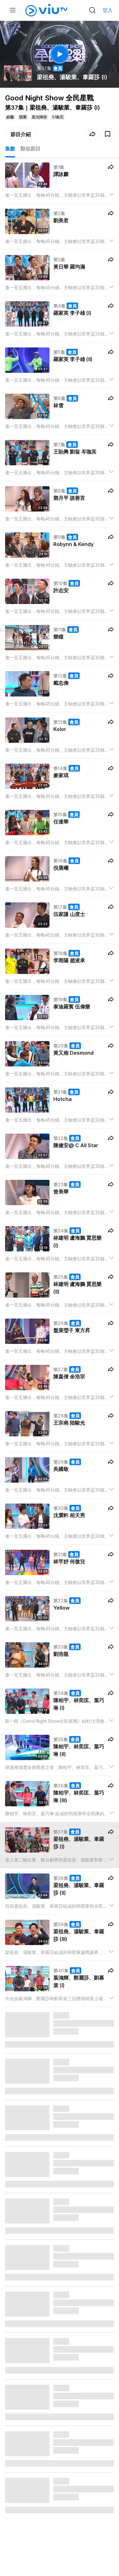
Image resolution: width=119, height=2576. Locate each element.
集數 (10, 148)
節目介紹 (20, 134)
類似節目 (30, 148)
